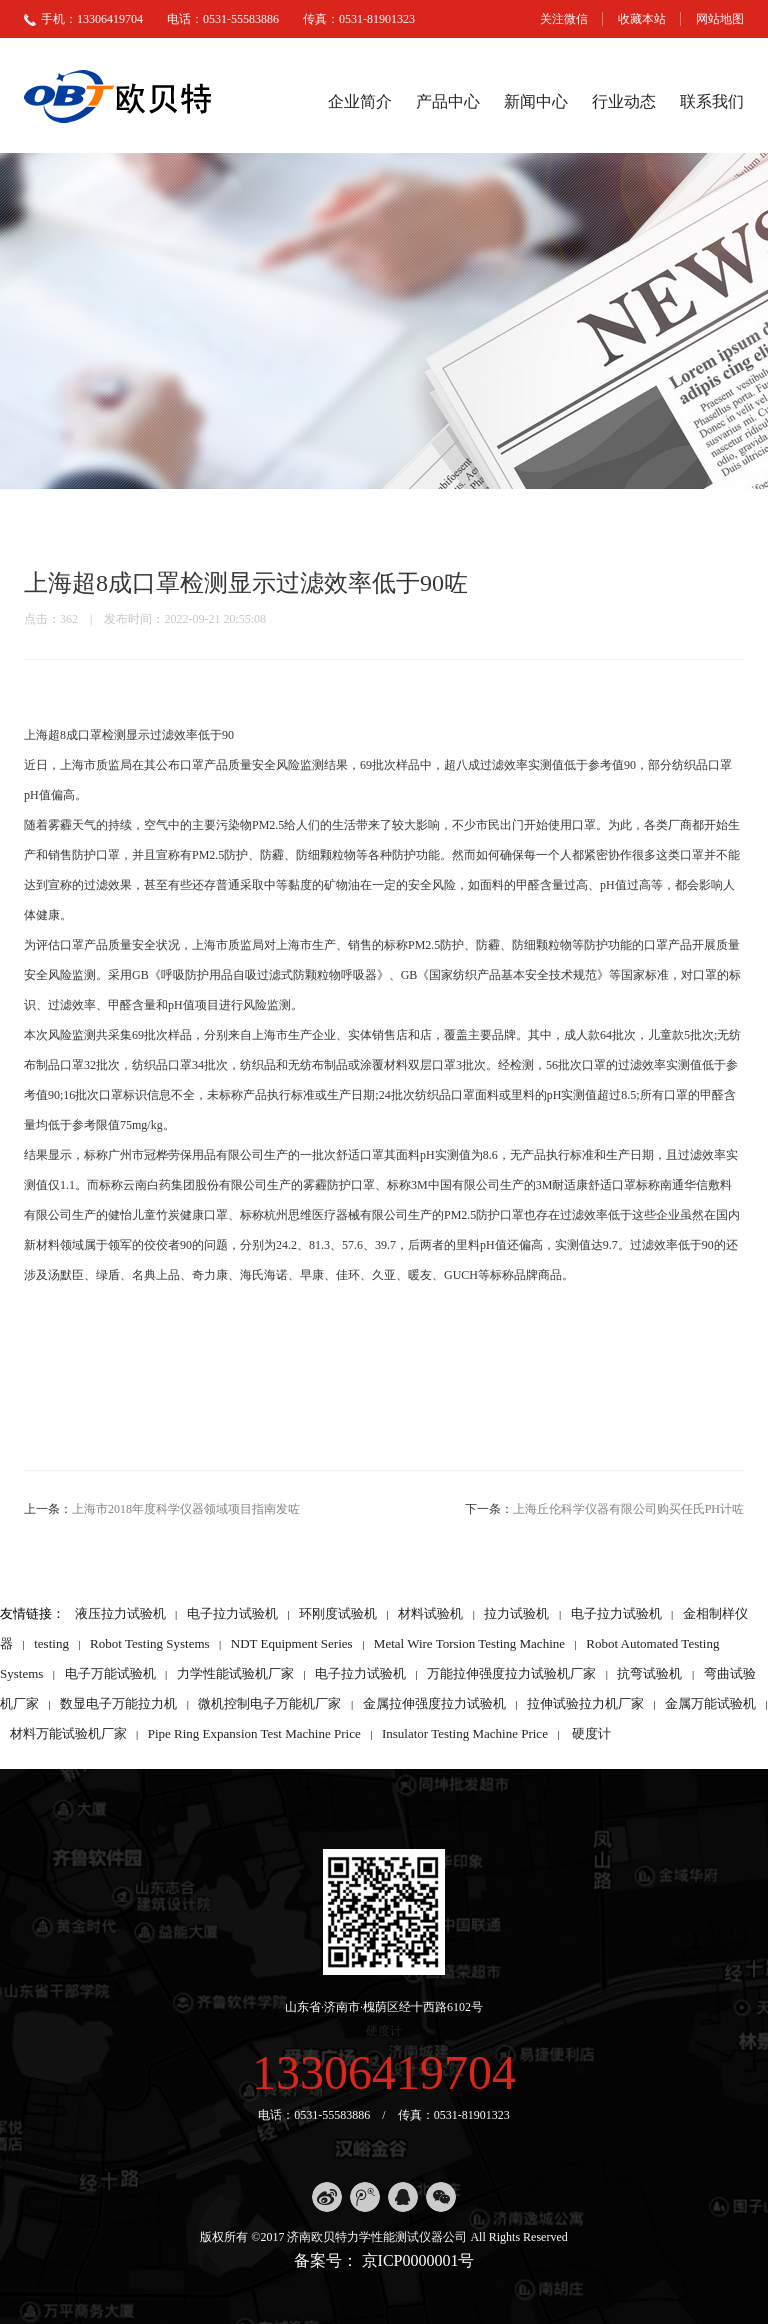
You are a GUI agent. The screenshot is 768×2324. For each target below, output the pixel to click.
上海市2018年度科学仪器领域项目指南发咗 (186, 1509)
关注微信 (564, 19)
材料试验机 (430, 1613)
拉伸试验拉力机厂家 (585, 1703)
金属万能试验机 (710, 1703)
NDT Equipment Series (292, 1643)
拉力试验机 (516, 1613)
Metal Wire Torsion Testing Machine (469, 1643)
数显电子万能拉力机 (118, 1703)
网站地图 (720, 19)
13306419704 (384, 2072)
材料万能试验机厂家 (68, 1733)
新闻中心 (536, 101)
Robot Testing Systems (149, 1643)
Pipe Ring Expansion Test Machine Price (254, 1733)
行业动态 (624, 101)
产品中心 (448, 101)
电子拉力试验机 (232, 1613)
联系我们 (712, 101)
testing (51, 1643)
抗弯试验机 (649, 1673)
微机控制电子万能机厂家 (269, 1703)
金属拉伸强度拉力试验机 (434, 1703)
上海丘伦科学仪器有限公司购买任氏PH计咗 (628, 1509)
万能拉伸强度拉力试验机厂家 (511, 1673)
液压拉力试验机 (120, 1613)
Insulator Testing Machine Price (465, 1733)
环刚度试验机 (338, 1613)
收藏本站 (642, 19)
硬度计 (591, 1733)
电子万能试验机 (110, 1673)
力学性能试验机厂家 (235, 1673)
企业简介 (360, 101)
